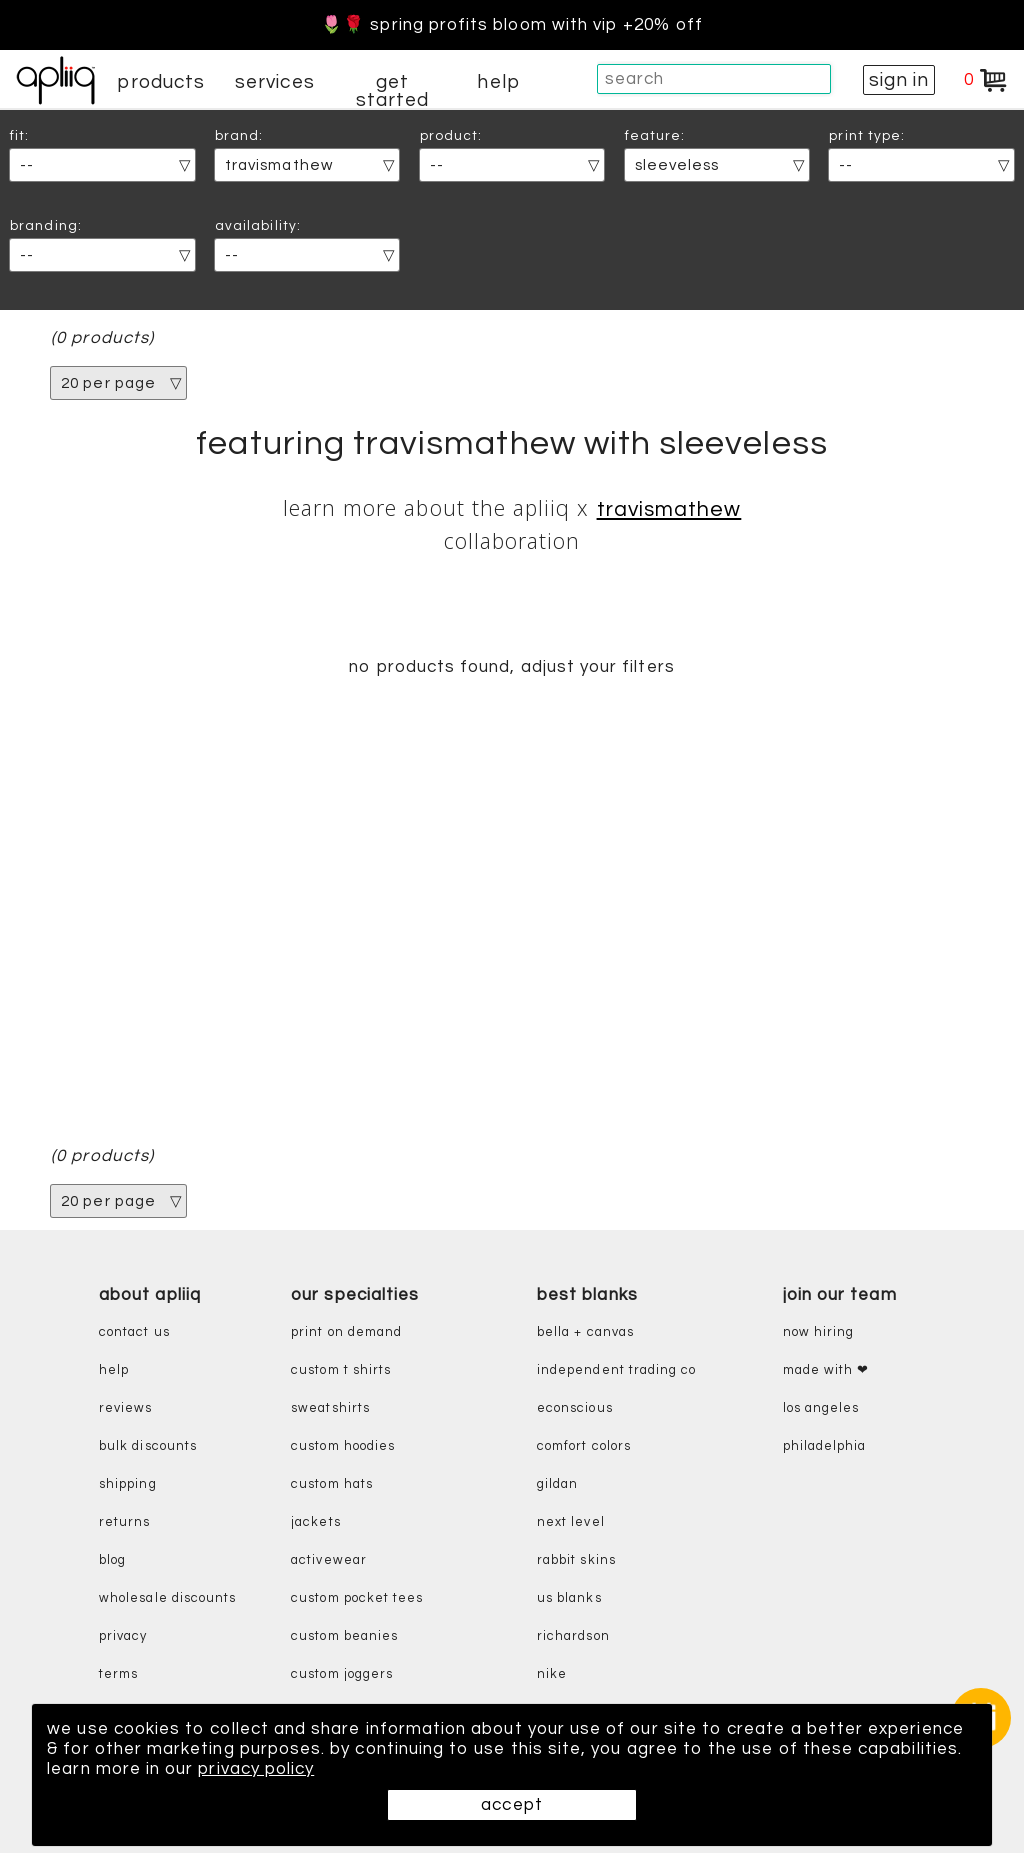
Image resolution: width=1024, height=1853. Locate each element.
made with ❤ (826, 1370)
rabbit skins (576, 1560)
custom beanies (344, 1636)
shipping (128, 1484)
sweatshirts (330, 1408)
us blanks (569, 1598)
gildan (557, 1484)
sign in (899, 80)
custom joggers (342, 1674)
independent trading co (616, 1370)
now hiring (819, 1332)
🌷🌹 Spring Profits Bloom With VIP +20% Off (512, 25)
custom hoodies (343, 1446)
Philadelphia (825, 1446)
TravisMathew (669, 509)
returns (124, 1522)
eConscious (575, 1408)
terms (118, 1674)
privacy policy (256, 1769)
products (161, 82)
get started (392, 91)
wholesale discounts (167, 1598)
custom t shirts (341, 1370)
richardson (573, 1636)
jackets (315, 1522)
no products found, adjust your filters (511, 667)
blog (112, 1560)
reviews (125, 1408)
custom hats (332, 1484)
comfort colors (584, 1446)
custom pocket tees (357, 1598)
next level (571, 1522)
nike (552, 1674)
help (498, 82)
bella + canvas (585, 1332)
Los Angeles (821, 1408)
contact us (134, 1332)
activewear (329, 1560)
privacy (123, 1636)
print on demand (346, 1332)
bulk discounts (148, 1446)
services (275, 82)
